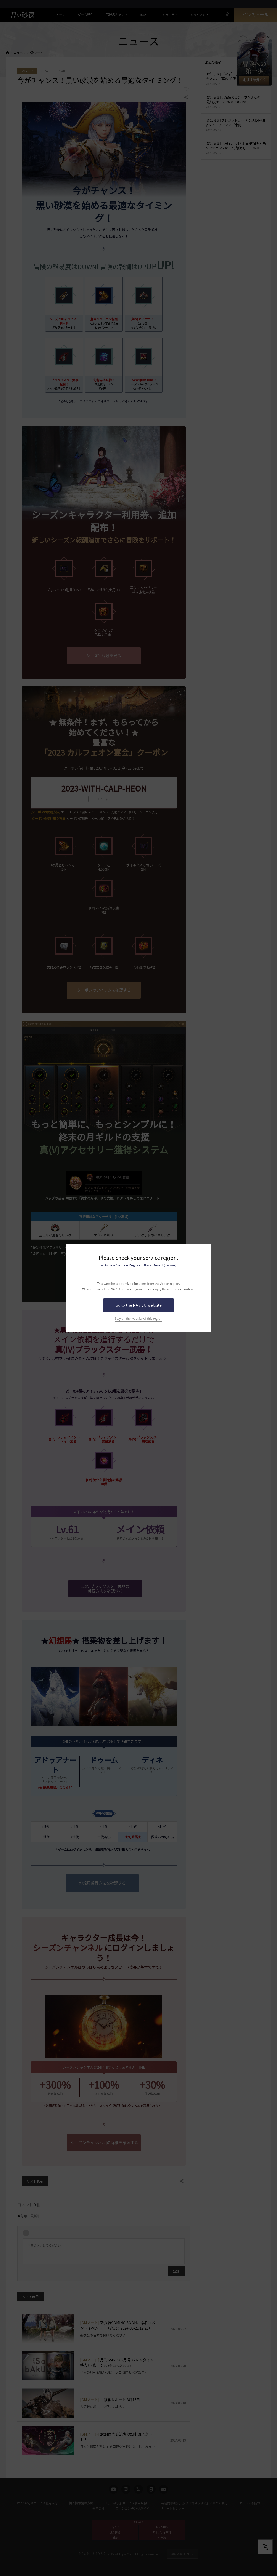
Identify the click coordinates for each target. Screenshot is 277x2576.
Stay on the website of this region (138, 1318)
